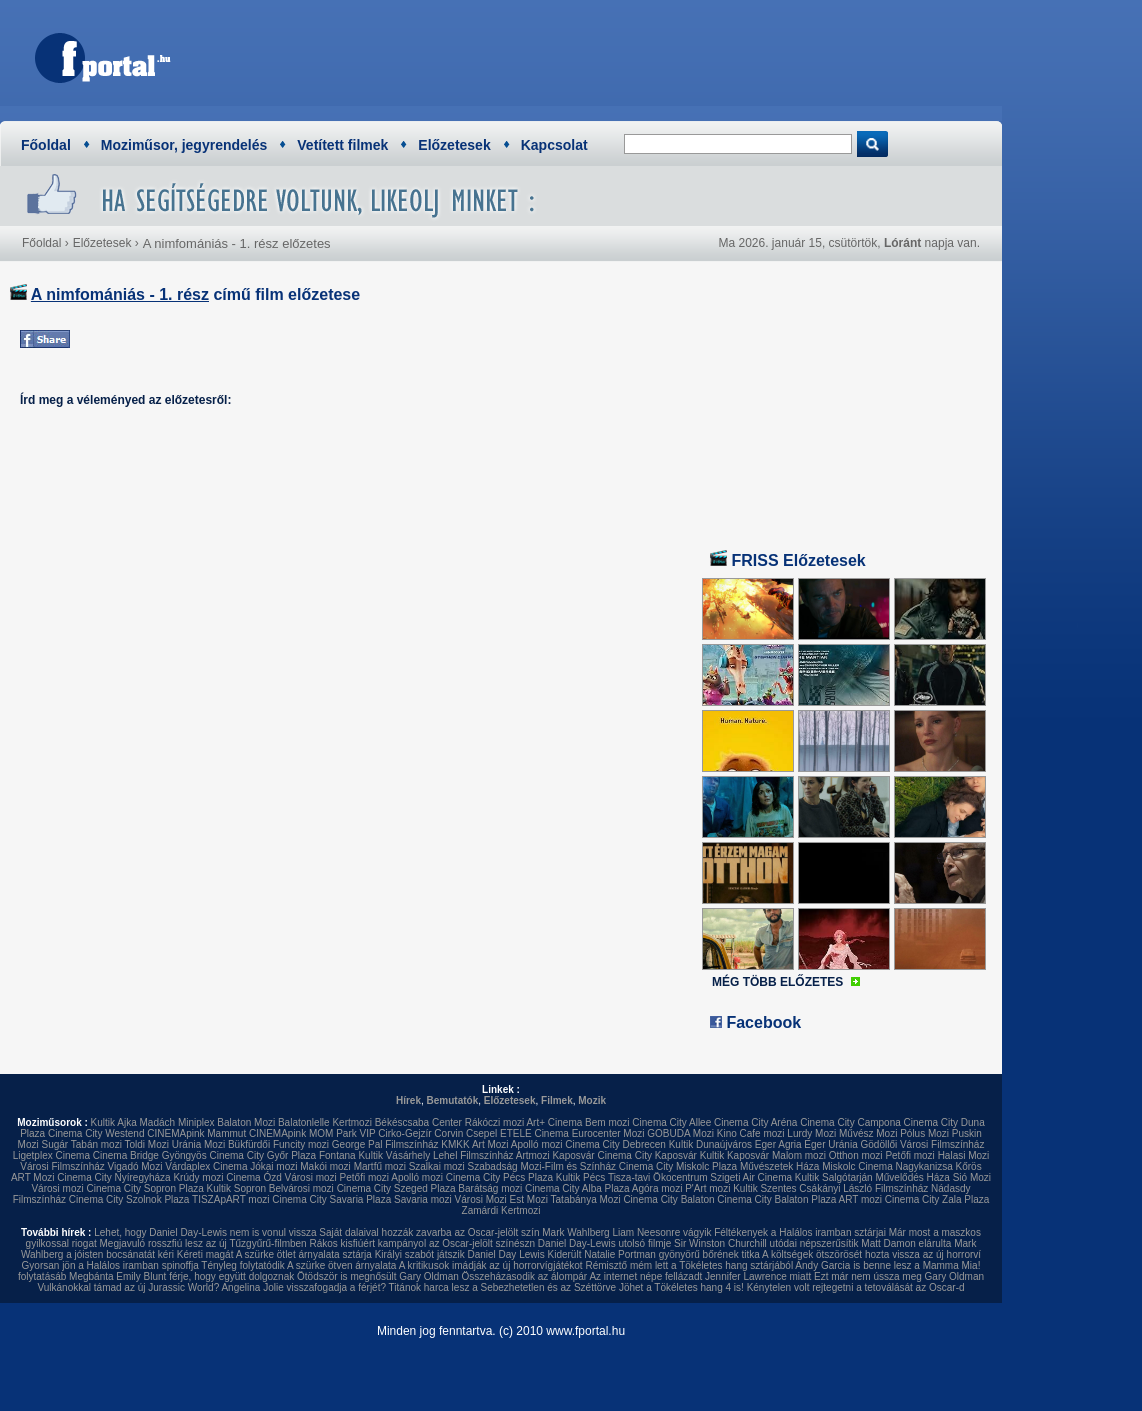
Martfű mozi (380, 1166)
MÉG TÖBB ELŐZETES (777, 982)
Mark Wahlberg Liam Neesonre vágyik (626, 1232)
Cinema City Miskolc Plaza (678, 1166)
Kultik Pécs (580, 1177)
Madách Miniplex (177, 1122)
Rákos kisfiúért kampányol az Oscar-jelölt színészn (422, 1243)
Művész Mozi (868, 1133)
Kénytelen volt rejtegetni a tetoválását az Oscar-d (856, 1287)
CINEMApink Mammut (196, 1133)
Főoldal (46, 145)
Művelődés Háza (912, 1177)
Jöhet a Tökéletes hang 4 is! (681, 1287)
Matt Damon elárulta (906, 1243)
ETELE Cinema (534, 1133)
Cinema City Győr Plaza (262, 1155)
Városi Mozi (481, 1199)
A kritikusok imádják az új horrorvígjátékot (491, 1265)
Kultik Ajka (114, 1122)
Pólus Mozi (924, 1133)
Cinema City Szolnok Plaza (129, 1199)
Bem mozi (607, 1122)
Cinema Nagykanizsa (905, 1166)
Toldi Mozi (147, 1144)
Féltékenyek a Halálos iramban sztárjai (800, 1232)
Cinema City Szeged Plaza (396, 1188)
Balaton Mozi (246, 1122)
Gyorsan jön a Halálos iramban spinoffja (110, 1265)
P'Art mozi (707, 1188)
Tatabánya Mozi (586, 1199)
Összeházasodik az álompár (525, 1276)
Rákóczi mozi (494, 1122)
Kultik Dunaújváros (710, 1144)
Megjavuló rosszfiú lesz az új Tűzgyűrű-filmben (203, 1243)
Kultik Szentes (764, 1188)
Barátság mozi (490, 1188)
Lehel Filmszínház (473, 1155)
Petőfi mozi (909, 1155)
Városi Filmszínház (62, 1166)
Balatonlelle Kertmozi (325, 1122)
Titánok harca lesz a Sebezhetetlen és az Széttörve (503, 1287)
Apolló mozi (537, 1144)
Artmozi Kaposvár (555, 1155)
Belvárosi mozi (301, 1188)
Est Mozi (529, 1199)
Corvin (448, 1133)
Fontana (337, 1155)
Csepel (481, 1133)
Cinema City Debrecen (615, 1144)
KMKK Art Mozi (474, 1144)
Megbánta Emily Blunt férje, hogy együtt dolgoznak (181, 1276)
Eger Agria (778, 1144)
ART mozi (861, 1199)
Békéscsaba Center (418, 1122)
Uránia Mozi (198, 1144)
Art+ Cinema (554, 1122)
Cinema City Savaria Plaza (331, 1199)
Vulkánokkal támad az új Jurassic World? (128, 1287)
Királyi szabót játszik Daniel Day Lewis (460, 1254)
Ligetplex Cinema (51, 1155)
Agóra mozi (657, 1188)
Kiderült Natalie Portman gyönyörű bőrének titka (654, 1254)
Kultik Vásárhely (394, 1155)
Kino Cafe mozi (751, 1133)
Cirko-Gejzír (404, 1133)
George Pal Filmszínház (385, 1144)
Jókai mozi (273, 1166)
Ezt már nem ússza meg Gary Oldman (899, 1276)
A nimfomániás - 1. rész (120, 294)
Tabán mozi (96, 1144)
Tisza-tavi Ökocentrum (658, 1177)
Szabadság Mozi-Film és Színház (542, 1166)
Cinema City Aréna (755, 1122)
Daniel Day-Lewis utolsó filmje (604, 1243)
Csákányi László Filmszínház (863, 1188)
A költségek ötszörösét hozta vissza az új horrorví (871, 1254)
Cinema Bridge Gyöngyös (150, 1155)
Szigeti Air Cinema (751, 1177)
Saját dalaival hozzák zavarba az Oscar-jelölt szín (429, 1232)
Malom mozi (799, 1155)
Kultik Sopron (236, 1188)
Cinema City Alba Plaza (577, 1188)
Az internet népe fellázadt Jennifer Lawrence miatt (700, 1276)
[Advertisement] (626, 55)
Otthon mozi (856, 1155)
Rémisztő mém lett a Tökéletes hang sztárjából (689, 1265)
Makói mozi (325, 1166)
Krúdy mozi (198, 1177)
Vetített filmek (342, 145)
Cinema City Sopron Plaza (144, 1188)
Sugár (54, 1144)
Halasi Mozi (964, 1155)
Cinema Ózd (254, 1177)
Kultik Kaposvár (734, 1155)
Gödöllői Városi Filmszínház (922, 1144)
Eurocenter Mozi (608, 1133)
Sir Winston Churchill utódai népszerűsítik (766, 1243)
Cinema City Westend (96, 1133)
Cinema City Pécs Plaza (499, 1177)
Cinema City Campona (850, 1122)
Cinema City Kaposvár (646, 1155)
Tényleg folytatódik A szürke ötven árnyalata (298, 1265)
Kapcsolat (554, 145)
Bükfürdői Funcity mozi (278, 1144)
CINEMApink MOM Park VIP (312, 1133)
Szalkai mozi (437, 1166)
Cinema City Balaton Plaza (776, 1199)
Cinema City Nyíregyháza (113, 1177)
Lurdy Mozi (811, 1133)
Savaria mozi (423, 1199)
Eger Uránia (830, 1144)
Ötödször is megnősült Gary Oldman (378, 1276)
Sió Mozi (972, 1177)
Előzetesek (454, 145)
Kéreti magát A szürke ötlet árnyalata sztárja (274, 1254)
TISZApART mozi (230, 1199)
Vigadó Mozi (135, 1166)
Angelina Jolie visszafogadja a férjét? (303, 1287)
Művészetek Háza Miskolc (798, 1166)
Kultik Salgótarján (834, 1177)
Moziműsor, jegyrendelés (184, 145)
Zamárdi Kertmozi (501, 1210)
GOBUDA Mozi (680, 1133)
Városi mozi (311, 1177)
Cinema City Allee (671, 1122)
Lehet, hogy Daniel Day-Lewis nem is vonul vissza (205, 1232)
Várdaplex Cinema (206, 1166)
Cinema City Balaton (668, 1199)
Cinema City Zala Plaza (937, 1199)
